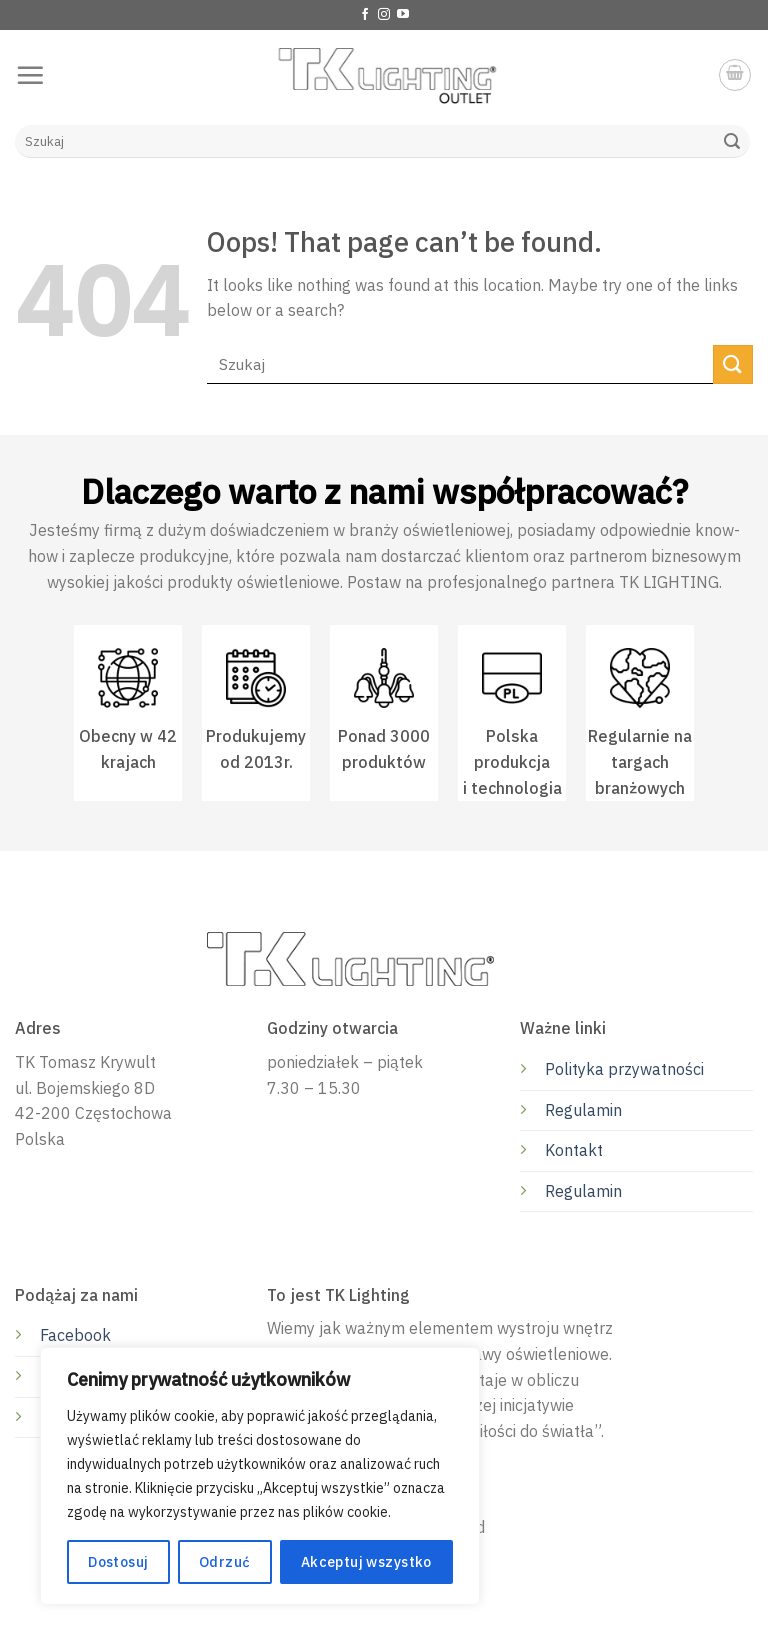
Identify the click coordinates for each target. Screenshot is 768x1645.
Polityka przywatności (624, 1069)
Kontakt (574, 1150)
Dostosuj (118, 1562)
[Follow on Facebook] (365, 15)
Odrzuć (225, 1562)
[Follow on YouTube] (403, 15)
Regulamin (583, 1110)
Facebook (75, 1335)
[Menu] (30, 75)
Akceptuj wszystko (366, 1562)
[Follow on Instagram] (384, 15)
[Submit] (732, 142)
